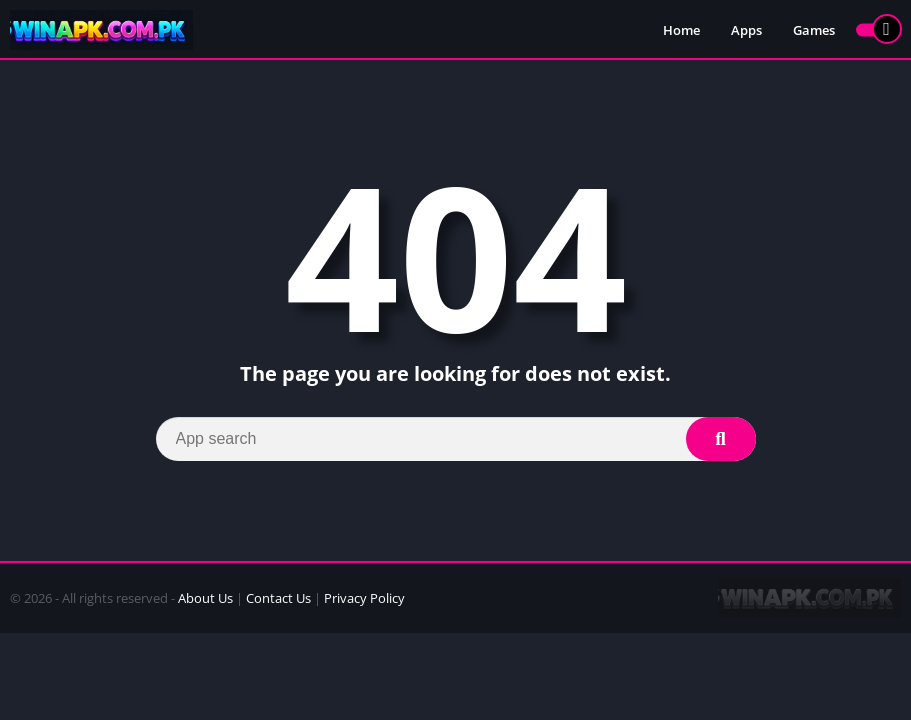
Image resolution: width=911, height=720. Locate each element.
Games (814, 30)
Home (681, 30)
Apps (746, 30)
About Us (205, 598)
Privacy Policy (364, 598)
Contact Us (278, 598)
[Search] (456, 439)
